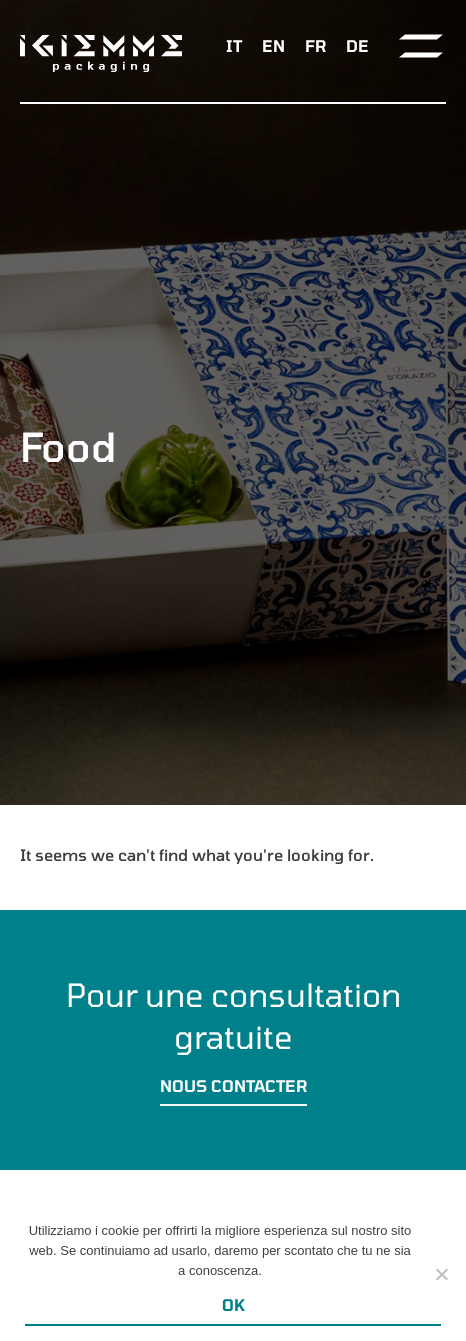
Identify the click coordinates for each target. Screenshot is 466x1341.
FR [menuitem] (315, 45)
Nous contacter (233, 1085)
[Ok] (441, 1274)
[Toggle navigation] (421, 46)
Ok (233, 1304)
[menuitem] (234, 45)
